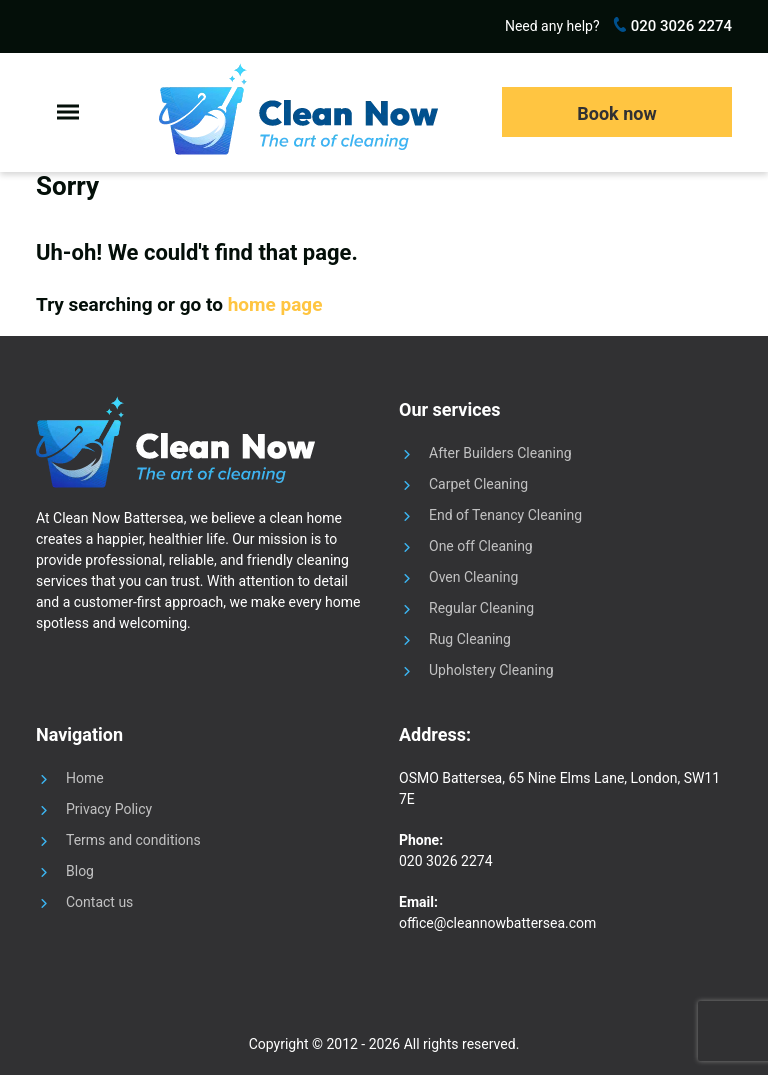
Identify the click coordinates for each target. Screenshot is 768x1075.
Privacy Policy (109, 809)
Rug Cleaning (470, 639)
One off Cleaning (481, 546)
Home (85, 778)
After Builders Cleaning (500, 453)
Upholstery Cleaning (491, 670)
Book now (616, 113)
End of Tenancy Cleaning (505, 515)
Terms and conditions (133, 840)
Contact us (99, 902)
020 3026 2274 (679, 26)
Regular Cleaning (481, 608)
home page (275, 304)
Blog (80, 871)
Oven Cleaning (473, 577)
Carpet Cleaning (478, 484)
